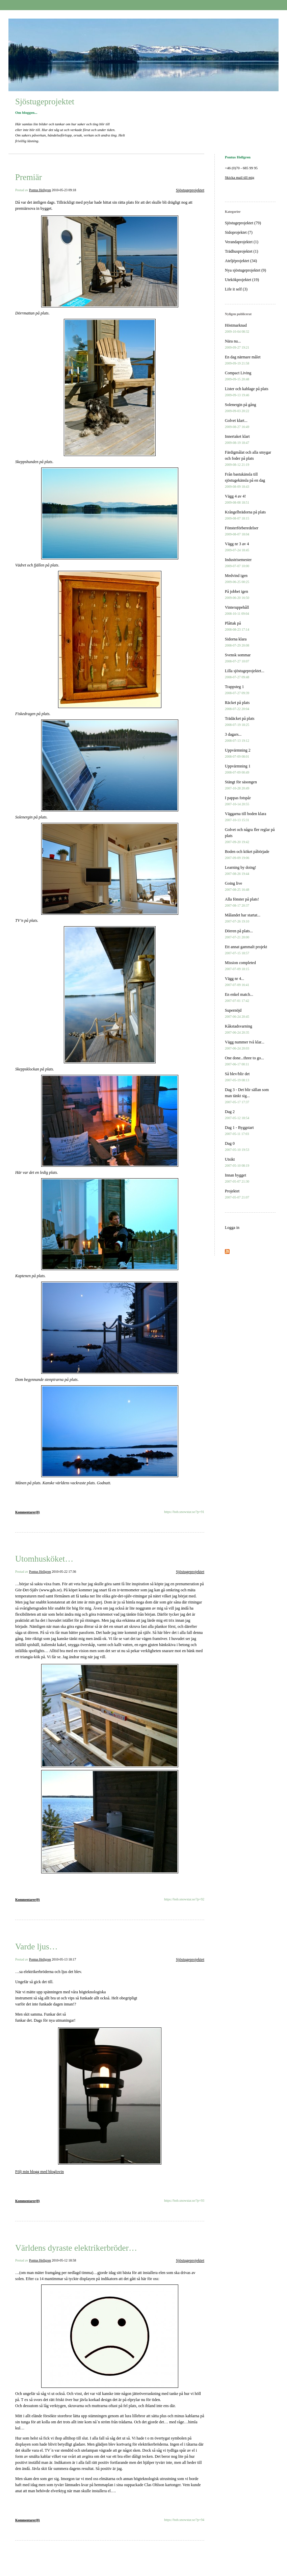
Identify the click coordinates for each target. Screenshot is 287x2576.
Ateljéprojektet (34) (241, 260)
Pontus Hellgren (40, 190)
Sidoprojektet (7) (239, 232)
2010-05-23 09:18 (64, 190)
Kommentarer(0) (27, 1512)
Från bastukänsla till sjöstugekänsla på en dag (245, 480)
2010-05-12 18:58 (64, 2260)
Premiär (28, 177)
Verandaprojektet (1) (241, 241)
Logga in (232, 1227)
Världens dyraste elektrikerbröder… (76, 2247)
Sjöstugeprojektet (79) (243, 223)
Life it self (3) (236, 289)
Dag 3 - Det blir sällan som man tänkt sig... (247, 1095)
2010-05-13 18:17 (64, 1959)
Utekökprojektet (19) (242, 279)
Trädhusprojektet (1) (241, 251)
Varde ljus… (36, 1946)
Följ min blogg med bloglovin (39, 2171)
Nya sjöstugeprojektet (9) (245, 270)
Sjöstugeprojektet (44, 101)
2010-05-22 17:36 (64, 1571)
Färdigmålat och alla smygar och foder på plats (248, 458)
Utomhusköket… (44, 1558)
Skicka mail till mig (239, 177)
